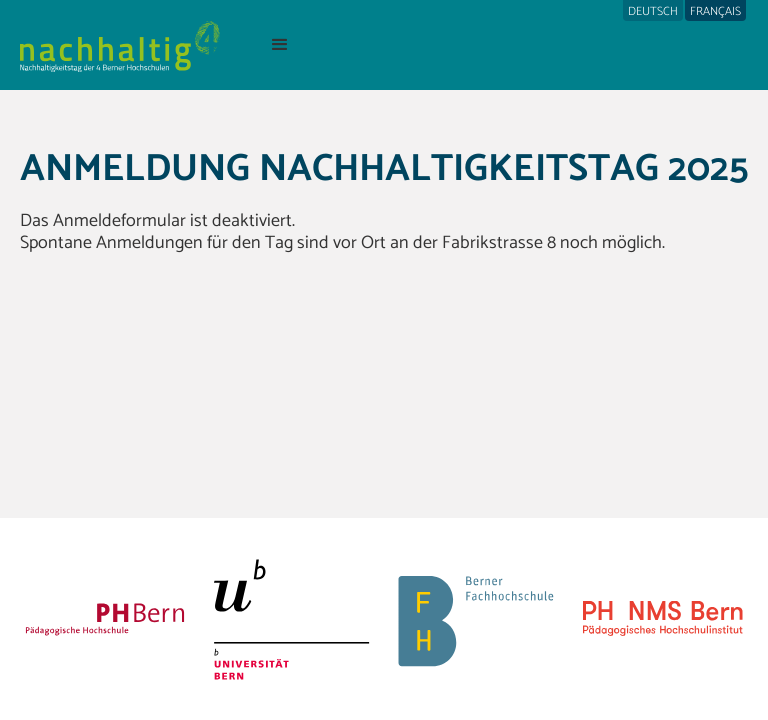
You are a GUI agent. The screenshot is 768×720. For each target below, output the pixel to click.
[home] (120, 45)
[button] (280, 45)
